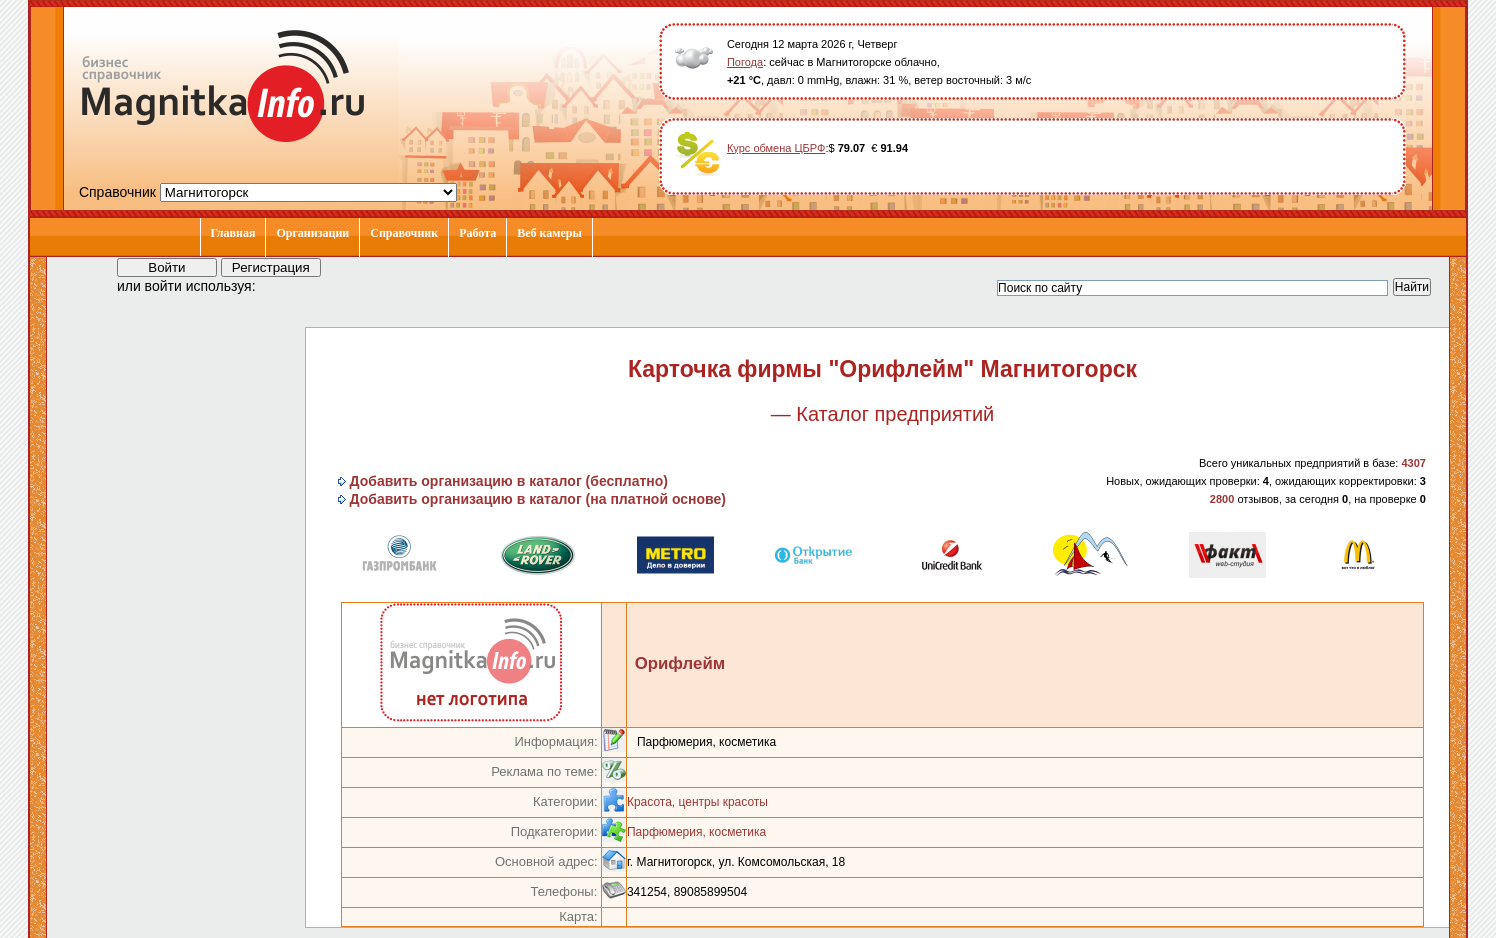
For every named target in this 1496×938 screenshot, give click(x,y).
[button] (289, 285)
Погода (745, 62)
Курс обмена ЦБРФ (776, 148)
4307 (1413, 463)
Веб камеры (549, 233)
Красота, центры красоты (697, 802)
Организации (312, 233)
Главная (233, 233)
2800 (1222, 499)
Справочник (404, 233)
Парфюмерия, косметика (696, 832)
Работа (477, 233)
